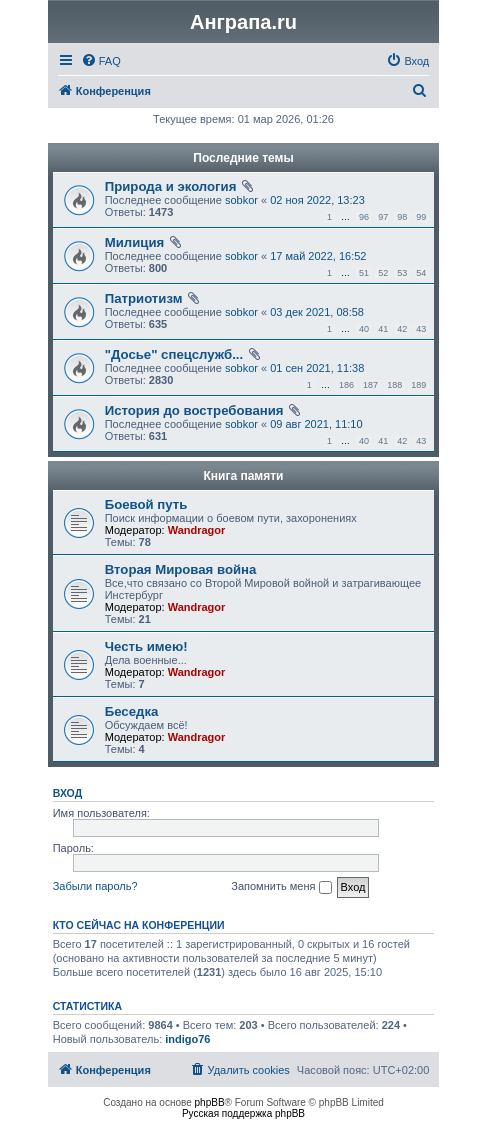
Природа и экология (171, 186)
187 (370, 385)
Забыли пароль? (95, 886)
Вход (67, 793)
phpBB (210, 1102)
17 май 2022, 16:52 (318, 256)
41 (383, 329)
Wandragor (197, 530)
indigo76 (187, 1039)
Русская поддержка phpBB (243, 1113)
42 (402, 329)
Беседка (132, 711)
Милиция (135, 242)
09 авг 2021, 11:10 (316, 424)
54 (421, 273)
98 (402, 217)
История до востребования (194, 410)
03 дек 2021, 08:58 (317, 312)
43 (421, 329)
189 (418, 385)
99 (421, 217)
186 (346, 385)
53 (402, 273)
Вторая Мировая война (181, 569)
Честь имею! (146, 646)
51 (364, 273)
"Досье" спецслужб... (174, 354)
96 (364, 217)
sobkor (241, 200)
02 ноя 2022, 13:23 (317, 200)
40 (364, 329)
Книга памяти (243, 476)
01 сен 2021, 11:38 (317, 368)
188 (394, 385)
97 (383, 217)
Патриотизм (144, 298)
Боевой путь (146, 504)
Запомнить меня (281, 887)
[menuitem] (101, 61)
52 (383, 273)
